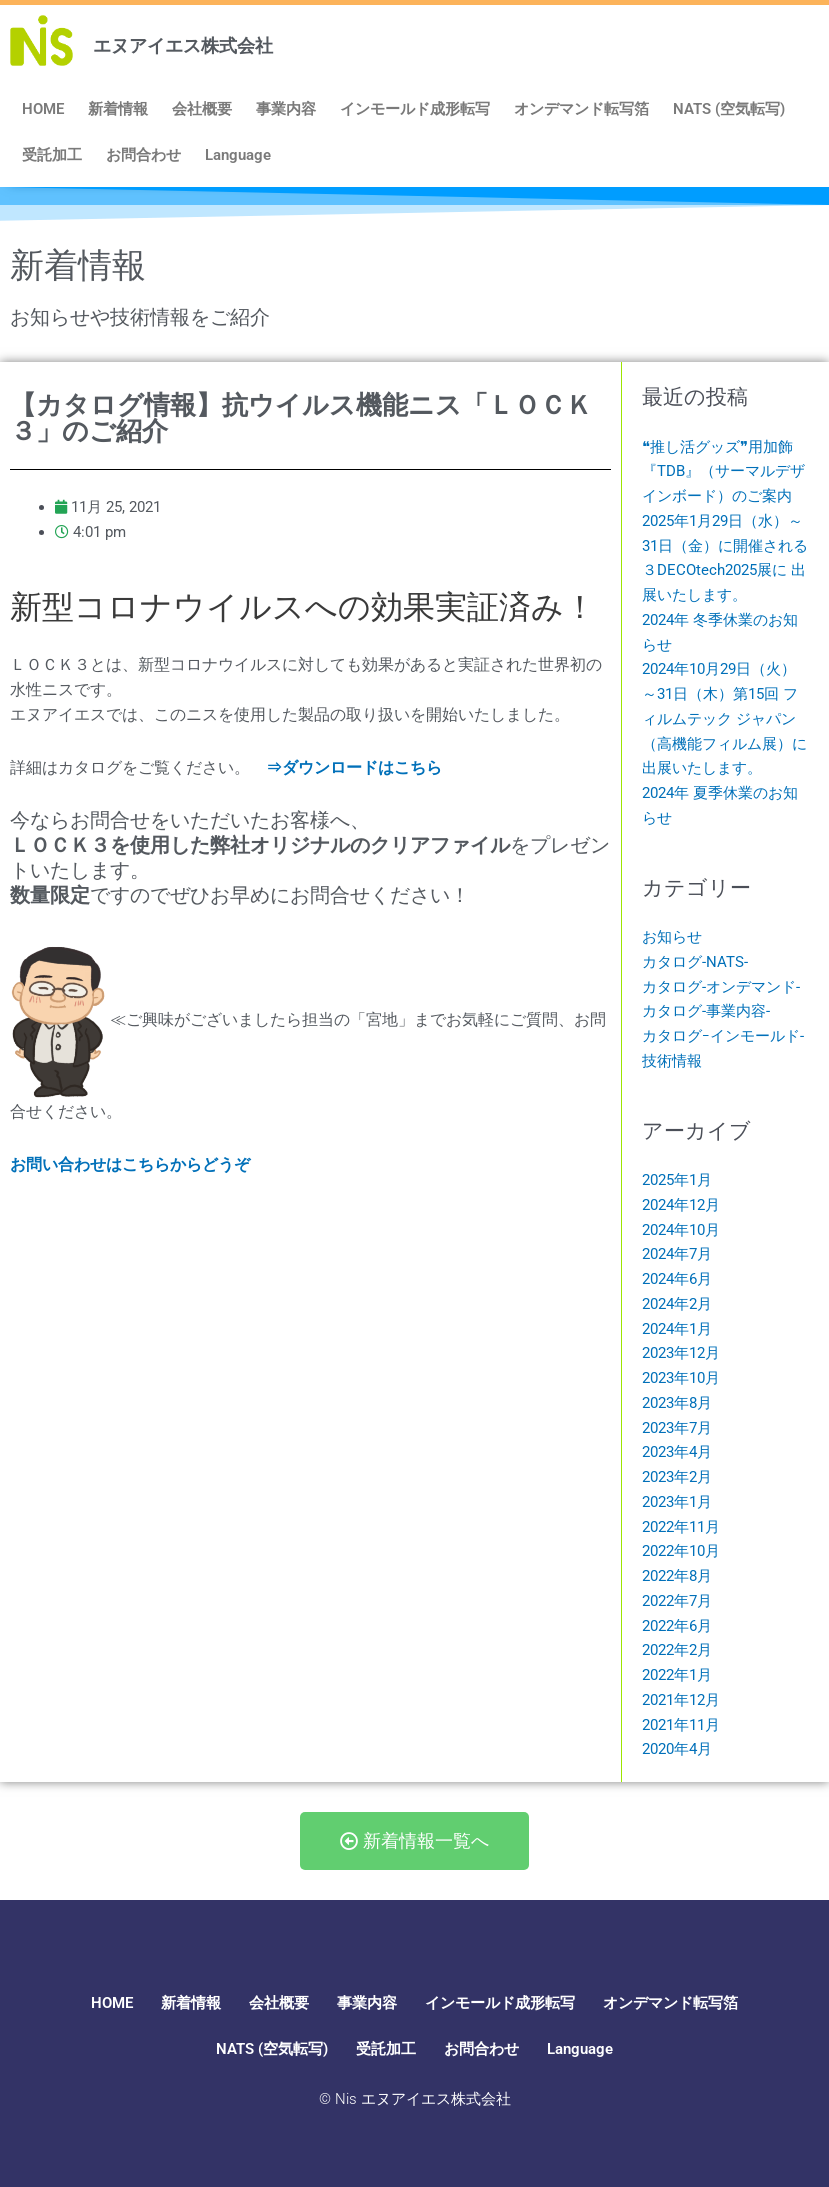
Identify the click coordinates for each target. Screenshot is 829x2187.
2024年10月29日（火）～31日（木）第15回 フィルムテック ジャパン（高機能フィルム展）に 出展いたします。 (724, 718)
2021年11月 (681, 1725)
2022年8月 (677, 1576)
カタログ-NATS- (695, 962)
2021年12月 (681, 1700)
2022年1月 (677, 1675)
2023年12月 (681, 1353)
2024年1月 (677, 1329)
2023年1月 (677, 1502)
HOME (43, 109)
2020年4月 (677, 1749)
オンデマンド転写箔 (581, 109)
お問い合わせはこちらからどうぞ (130, 1164)
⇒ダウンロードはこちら (354, 767)
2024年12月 (681, 1205)
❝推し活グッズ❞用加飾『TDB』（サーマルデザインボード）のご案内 (723, 472)
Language (238, 155)
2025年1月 (677, 1180)
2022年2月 (677, 1650)
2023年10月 (681, 1378)
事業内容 (286, 109)
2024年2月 (677, 1304)
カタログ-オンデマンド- (721, 987)
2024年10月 (681, 1230)
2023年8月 (677, 1403)
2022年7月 (677, 1601)
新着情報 (118, 109)
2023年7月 (677, 1428)
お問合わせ (143, 155)
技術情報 (672, 1061)
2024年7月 (677, 1254)
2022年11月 (681, 1527)
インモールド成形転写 (415, 109)
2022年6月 (677, 1626)
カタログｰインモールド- (723, 1036)
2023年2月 (677, 1477)
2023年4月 (677, 1452)
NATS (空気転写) (729, 109)
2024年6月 (677, 1279)
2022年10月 (681, 1551)
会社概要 (202, 109)
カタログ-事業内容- (706, 1011)
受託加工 (52, 155)
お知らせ (672, 937)
